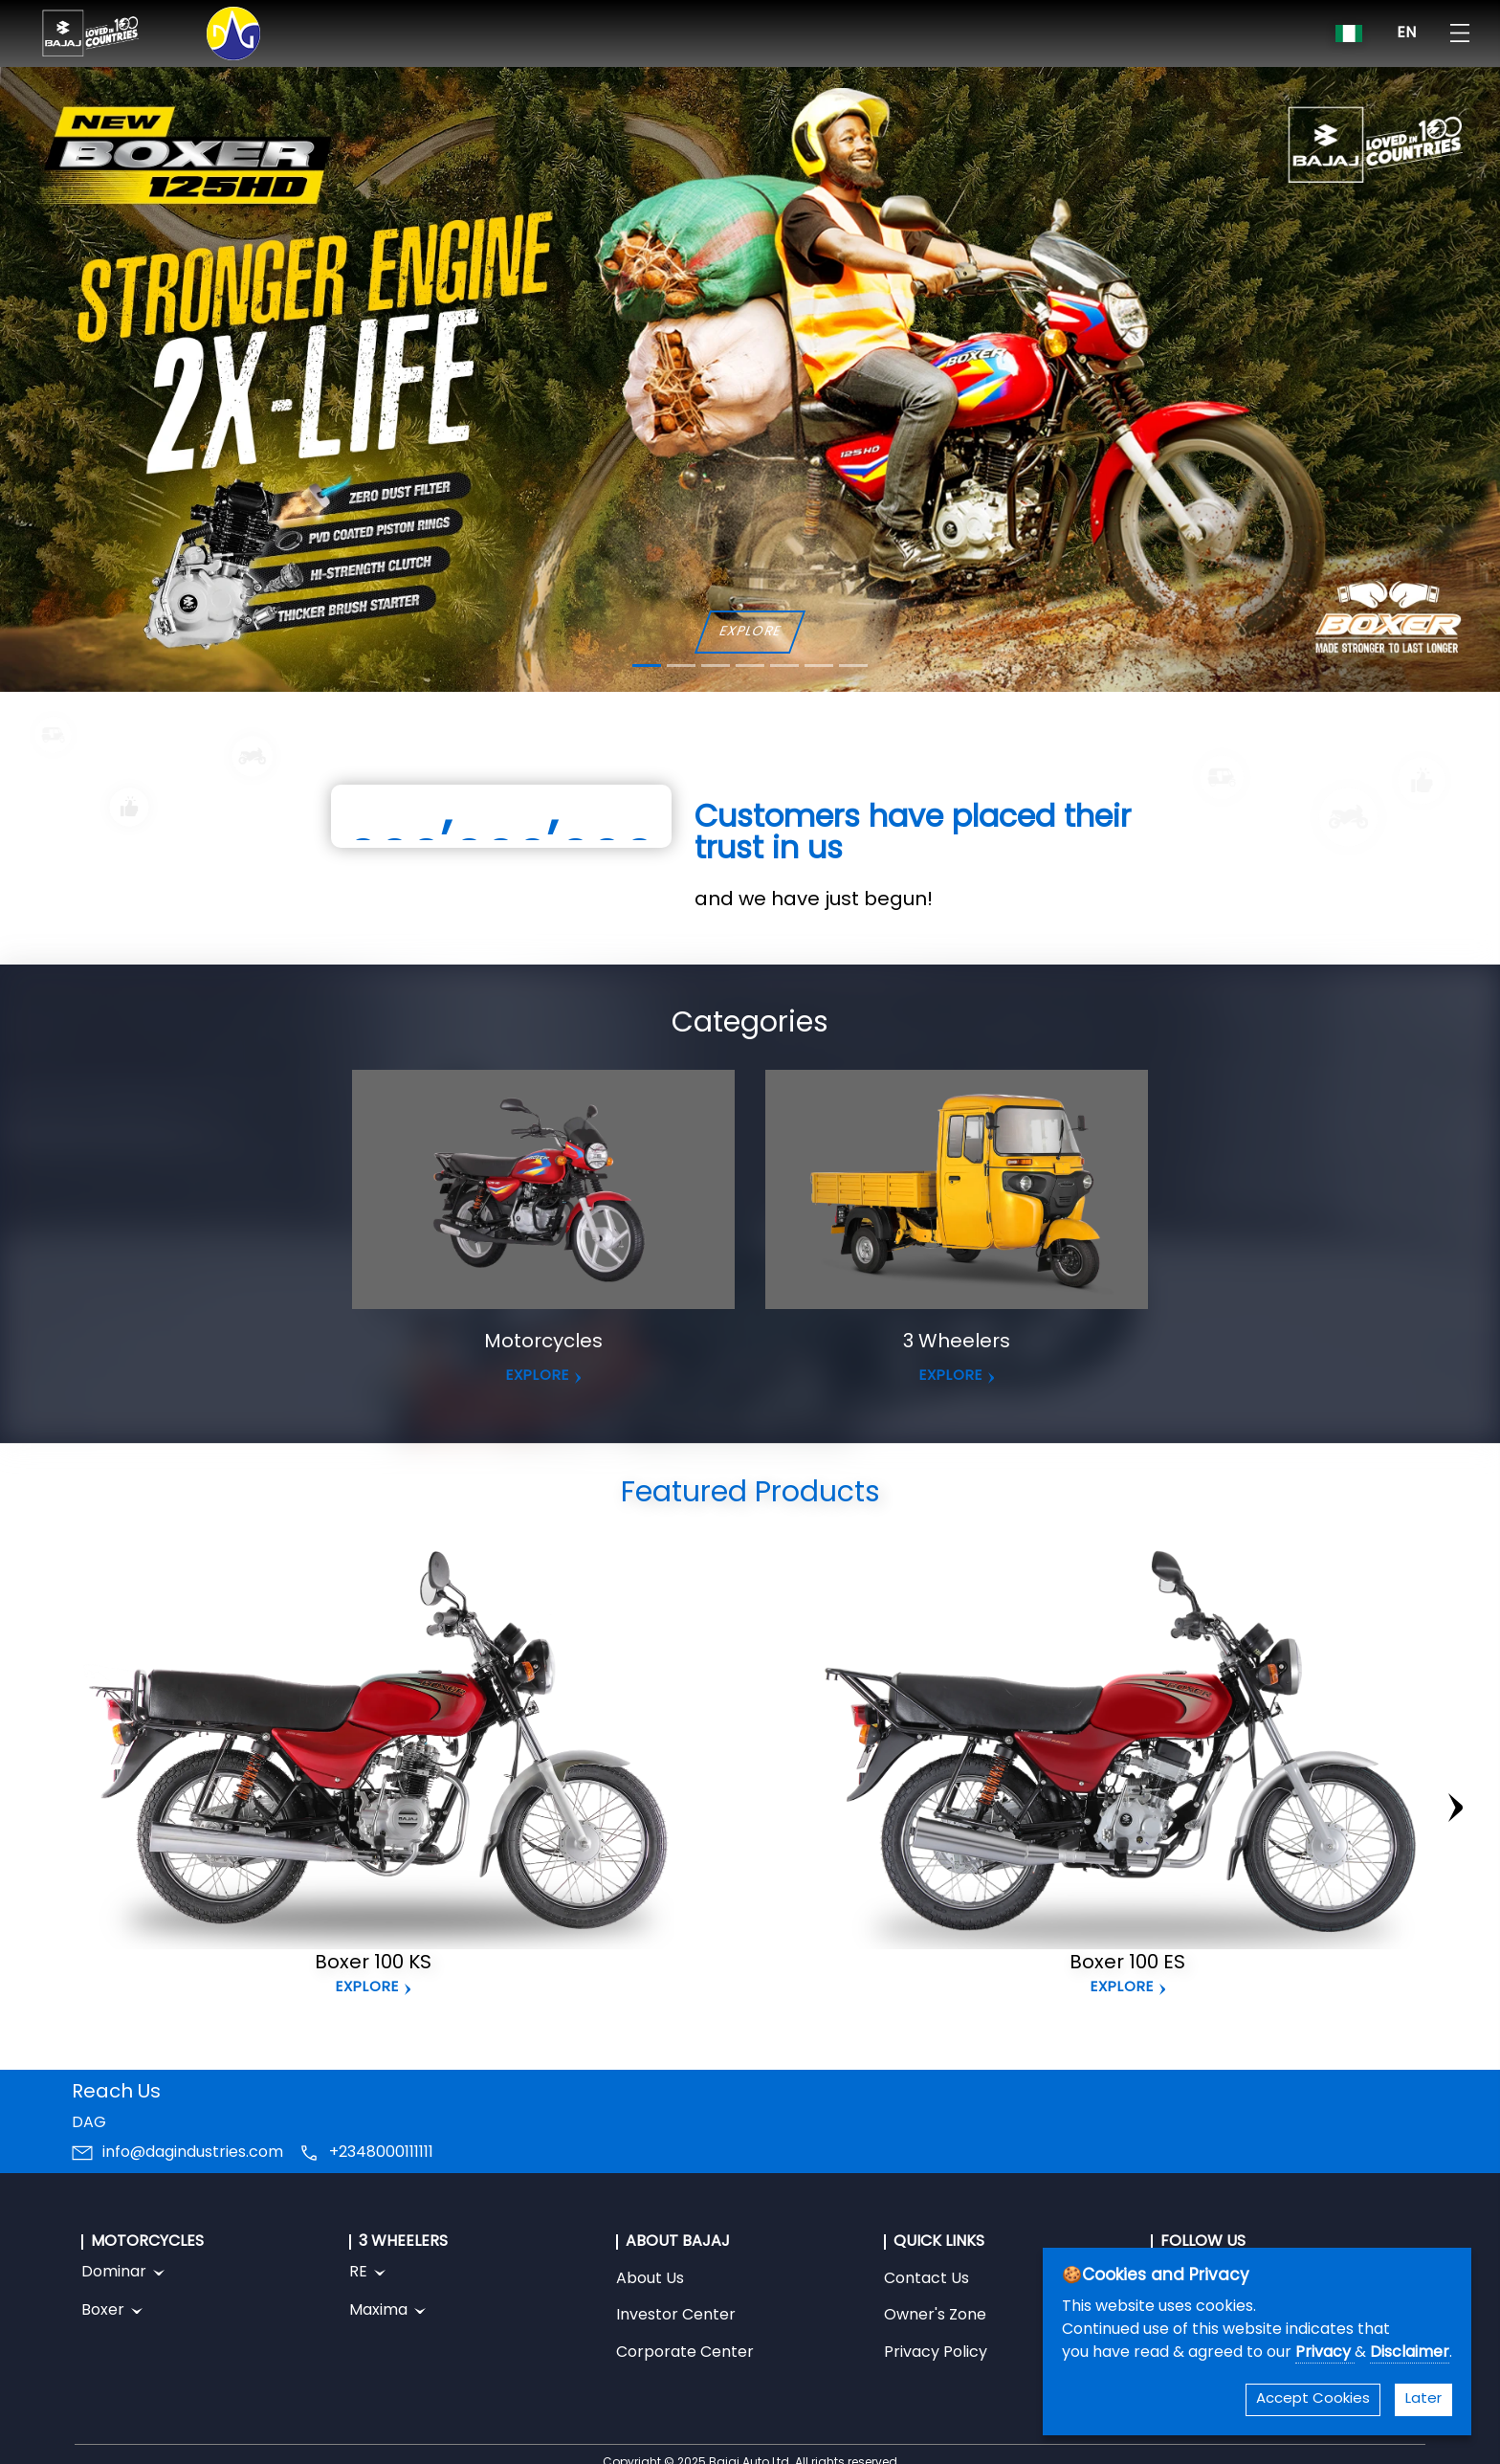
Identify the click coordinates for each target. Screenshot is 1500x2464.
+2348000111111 (381, 2153)
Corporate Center (685, 2353)
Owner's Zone (935, 2315)
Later (1423, 2399)
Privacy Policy (935, 2353)
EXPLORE (750, 632)
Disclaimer (1409, 2353)
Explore (367, 1988)
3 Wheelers (956, 1342)
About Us (650, 2279)
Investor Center (676, 2315)
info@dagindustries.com (192, 2153)
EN (1406, 33)
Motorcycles (543, 1342)
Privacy (1325, 2353)
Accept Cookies (1313, 2399)
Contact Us (926, 2279)
